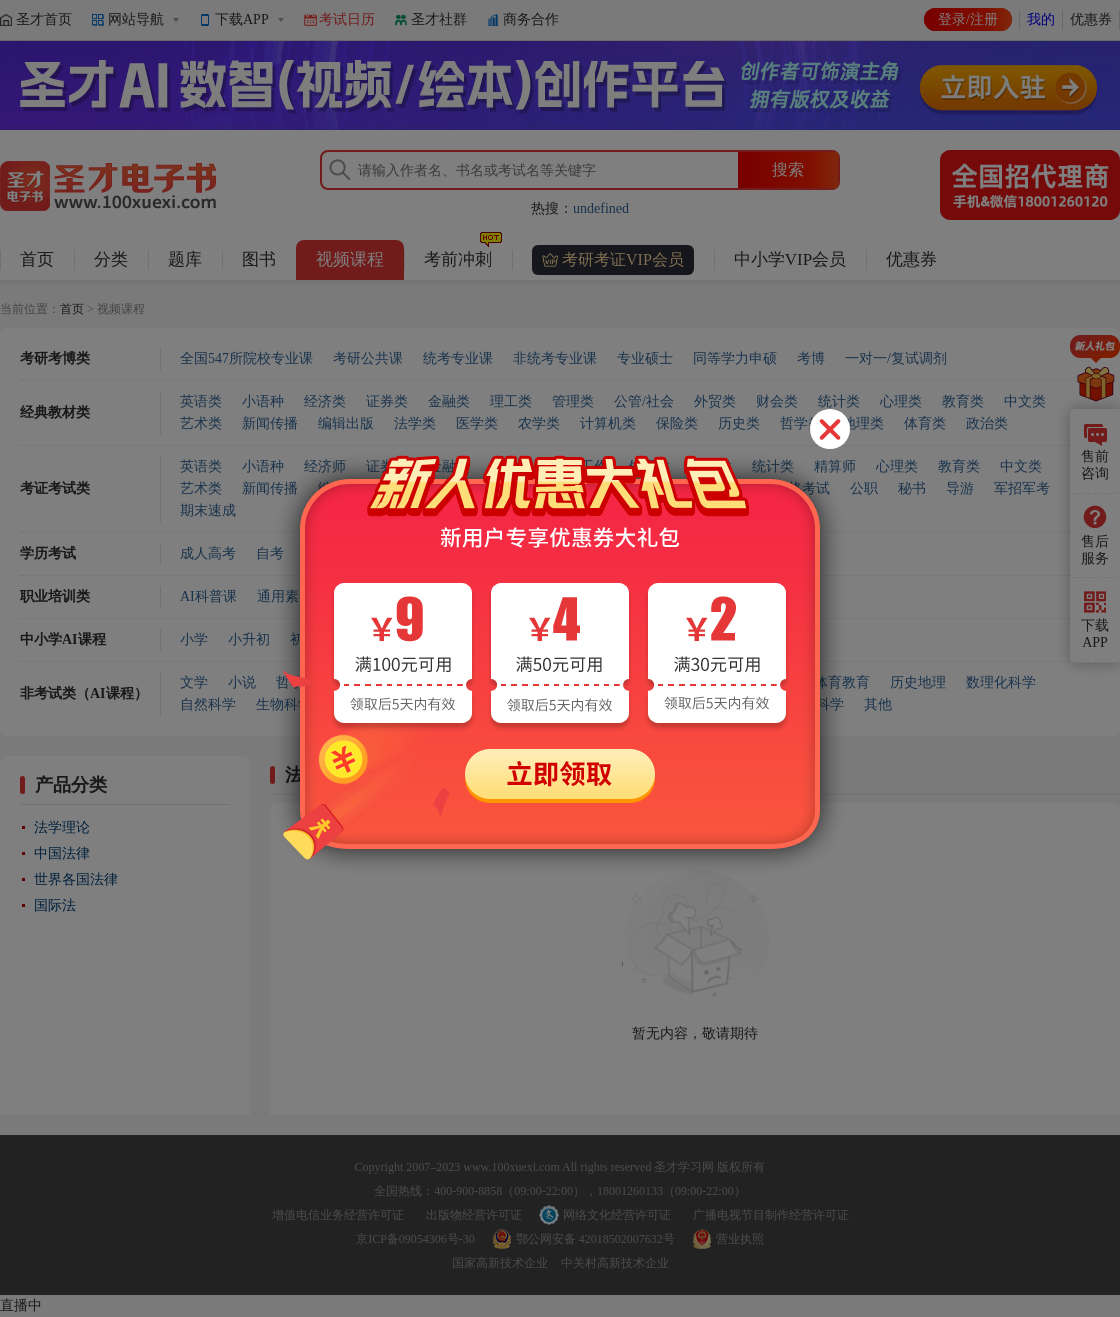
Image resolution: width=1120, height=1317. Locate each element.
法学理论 (62, 827)
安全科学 (816, 704)
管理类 (573, 401)
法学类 (415, 423)
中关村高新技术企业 (615, 1263)
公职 (864, 488)
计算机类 (608, 423)
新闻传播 (270, 423)
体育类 (925, 423)
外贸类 (715, 401)
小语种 (263, 401)
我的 (1041, 19)
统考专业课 (458, 358)
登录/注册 (968, 19)
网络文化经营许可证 (617, 1215)
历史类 (739, 423)
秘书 (912, 488)
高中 (400, 639)
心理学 (373, 682)
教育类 (963, 401)
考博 (811, 358)
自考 (270, 553)
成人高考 (208, 553)
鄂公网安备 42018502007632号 (595, 1239)
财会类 (777, 401)
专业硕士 (645, 358)
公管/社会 (644, 401)
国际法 (55, 905)
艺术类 (201, 423)
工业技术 (512, 704)
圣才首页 (44, 19)
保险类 (677, 423)
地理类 (863, 423)
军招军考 (1022, 488)
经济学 (669, 682)
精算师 (835, 466)
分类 (111, 259)
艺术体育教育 (828, 682)
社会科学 (442, 682)
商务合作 (531, 19)
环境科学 (740, 704)
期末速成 (208, 510)
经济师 (325, 466)
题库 (185, 259)
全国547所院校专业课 (246, 358)
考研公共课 (368, 358)
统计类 (839, 401)
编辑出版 (346, 423)
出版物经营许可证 (474, 1215)
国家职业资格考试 (774, 488)
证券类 (387, 401)
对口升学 (510, 639)
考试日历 (347, 19)
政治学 (511, 682)
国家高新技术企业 (500, 1263)
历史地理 (918, 682)
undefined (601, 208)
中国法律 (62, 853)
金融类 (449, 401)
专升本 (325, 553)
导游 (960, 488)
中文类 (1025, 401)
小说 (242, 682)
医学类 (477, 423)
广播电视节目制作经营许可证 (771, 1215)
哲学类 (801, 423)
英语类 (201, 401)
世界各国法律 (76, 879)
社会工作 (580, 466)
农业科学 (436, 704)
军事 (614, 682)
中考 (352, 639)
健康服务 (361, 596)
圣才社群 (439, 19)
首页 (37, 259)
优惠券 (1091, 19)
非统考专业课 (555, 358)
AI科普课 (208, 596)
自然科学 (208, 704)
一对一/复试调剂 (896, 358)
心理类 (901, 401)
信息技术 (589, 596)
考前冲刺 (463, 254)
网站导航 (136, 19)
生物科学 (284, 704)
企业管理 (665, 596)
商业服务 (437, 596)
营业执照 (740, 1239)
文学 (194, 682)
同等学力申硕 (735, 358)
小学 (194, 639)
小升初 (249, 639)
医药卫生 (360, 704)
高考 (448, 639)
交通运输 (588, 704)
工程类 (601, 488)
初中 (304, 639)
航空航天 (664, 704)
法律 (566, 682)
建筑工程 (513, 596)
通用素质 (285, 596)
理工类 (511, 401)
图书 (259, 259)
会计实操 (741, 596)
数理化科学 (1001, 682)
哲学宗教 (304, 682)
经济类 (325, 401)
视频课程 (350, 259)
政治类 (987, 423)
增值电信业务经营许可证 (338, 1215)
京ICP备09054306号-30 (415, 1239)
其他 (878, 704)
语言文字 (738, 682)
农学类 (539, 423)
